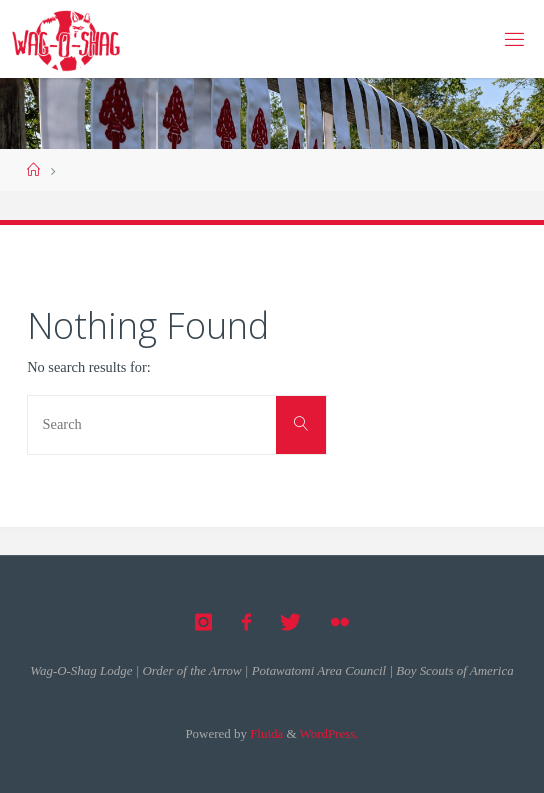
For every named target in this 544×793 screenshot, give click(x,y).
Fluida (265, 733)
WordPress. (329, 733)
